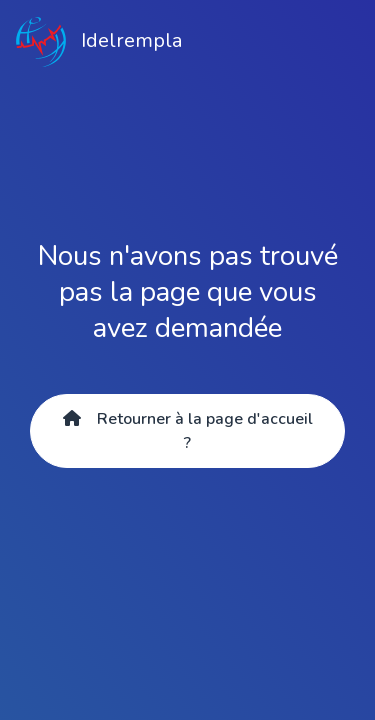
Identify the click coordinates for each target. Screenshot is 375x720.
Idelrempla (99, 42)
